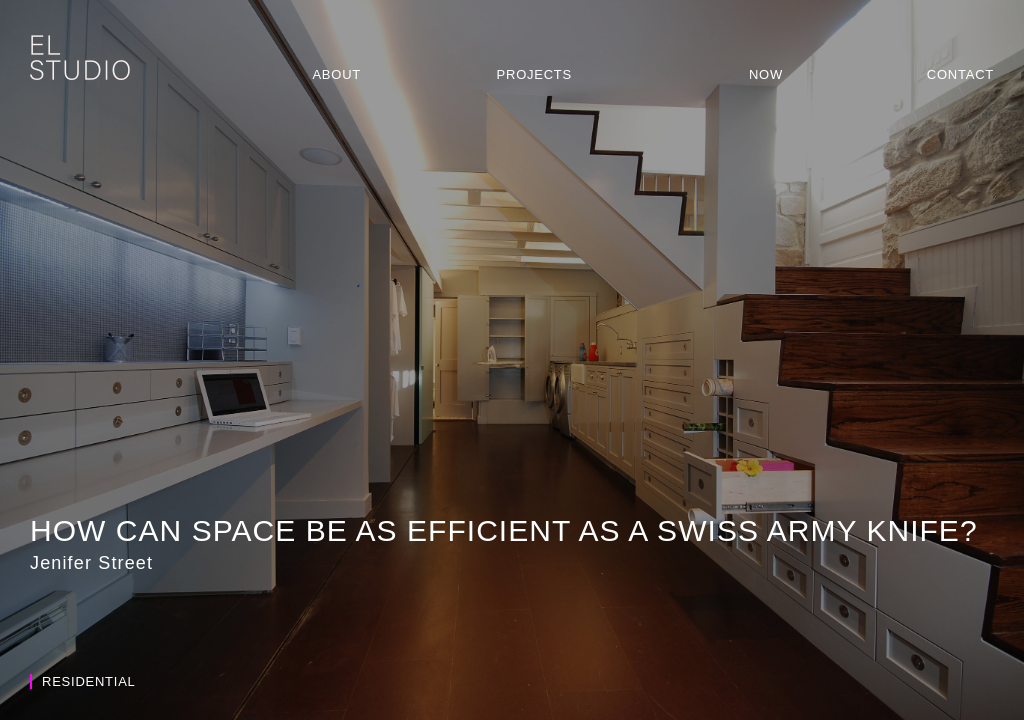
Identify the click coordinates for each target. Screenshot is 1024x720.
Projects (534, 74)
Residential (83, 681)
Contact (960, 74)
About (336, 74)
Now (766, 74)
